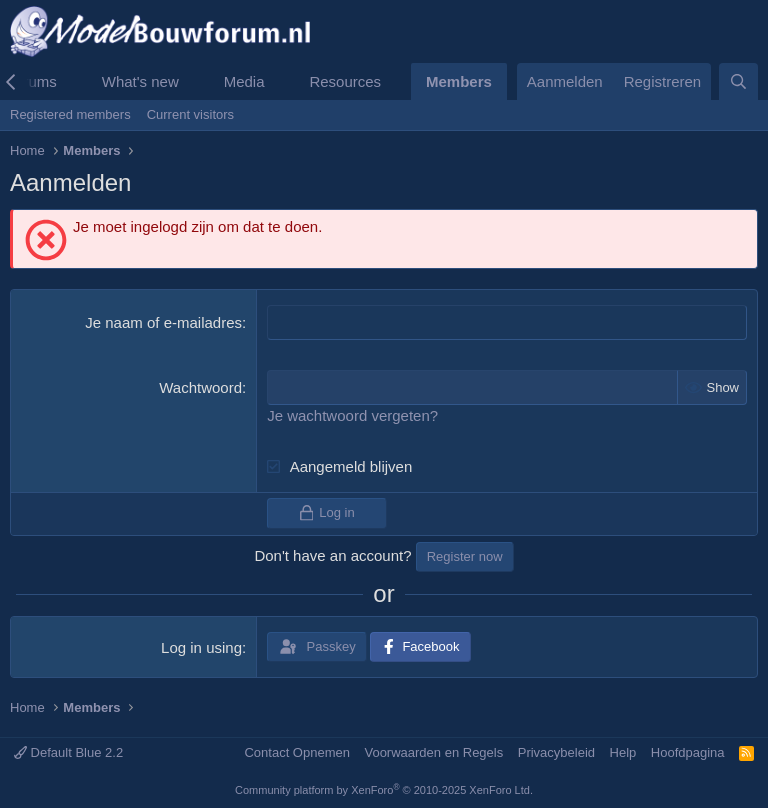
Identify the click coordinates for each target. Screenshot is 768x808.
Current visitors (190, 114)
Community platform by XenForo (384, 790)
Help (623, 752)
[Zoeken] (738, 81)
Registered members (70, 114)
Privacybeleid (556, 752)
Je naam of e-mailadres (163, 322)
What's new (140, 81)
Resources (345, 81)
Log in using (201, 647)
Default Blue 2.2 (68, 752)
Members (459, 81)
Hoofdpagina (688, 752)
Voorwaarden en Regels (433, 752)
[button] (73, 81)
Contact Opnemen (297, 752)
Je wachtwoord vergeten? (352, 415)
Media (244, 81)
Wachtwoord (200, 387)
